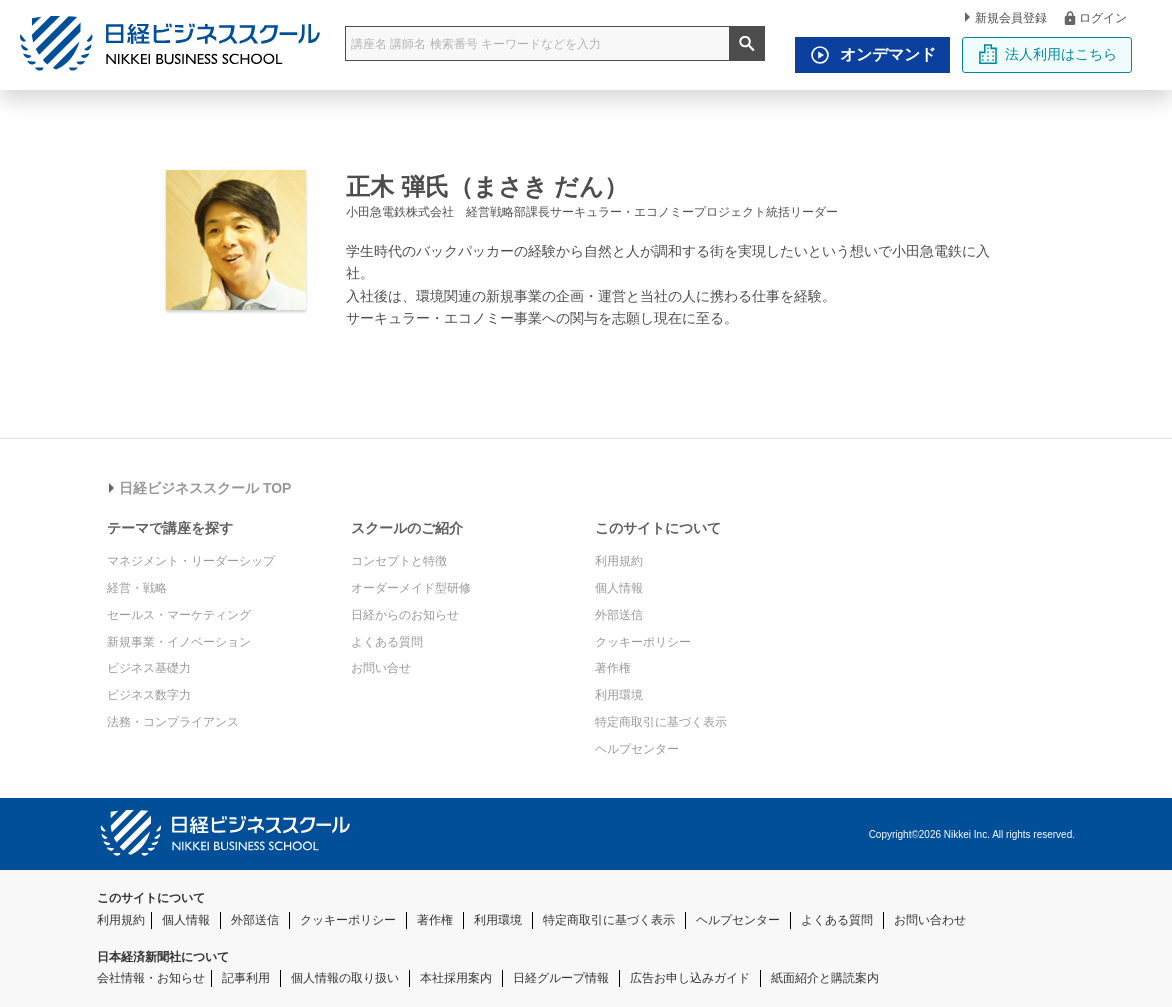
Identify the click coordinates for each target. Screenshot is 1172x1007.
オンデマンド (868, 55)
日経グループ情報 (561, 978)
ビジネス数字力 (149, 695)
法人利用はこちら (1047, 54)
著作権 (613, 668)
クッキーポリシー (643, 642)
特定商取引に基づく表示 (661, 722)
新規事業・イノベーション (179, 642)
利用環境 (619, 695)
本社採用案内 (456, 978)
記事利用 (246, 978)
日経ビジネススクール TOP (200, 488)
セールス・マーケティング (179, 615)
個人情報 (619, 588)
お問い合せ (381, 668)
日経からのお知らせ (405, 615)
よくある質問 (387, 642)
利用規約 (619, 561)
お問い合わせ (930, 920)
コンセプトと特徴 (399, 561)
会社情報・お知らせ (151, 978)
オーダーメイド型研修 (411, 588)
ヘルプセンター (637, 749)
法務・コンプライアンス (173, 722)
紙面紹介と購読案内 (825, 978)
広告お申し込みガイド (690, 978)
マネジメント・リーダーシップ (191, 561)
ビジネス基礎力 (149, 668)
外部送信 (619, 615)
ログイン (1094, 17)
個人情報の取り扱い (345, 978)
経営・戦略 (137, 588)
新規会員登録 (1006, 18)
